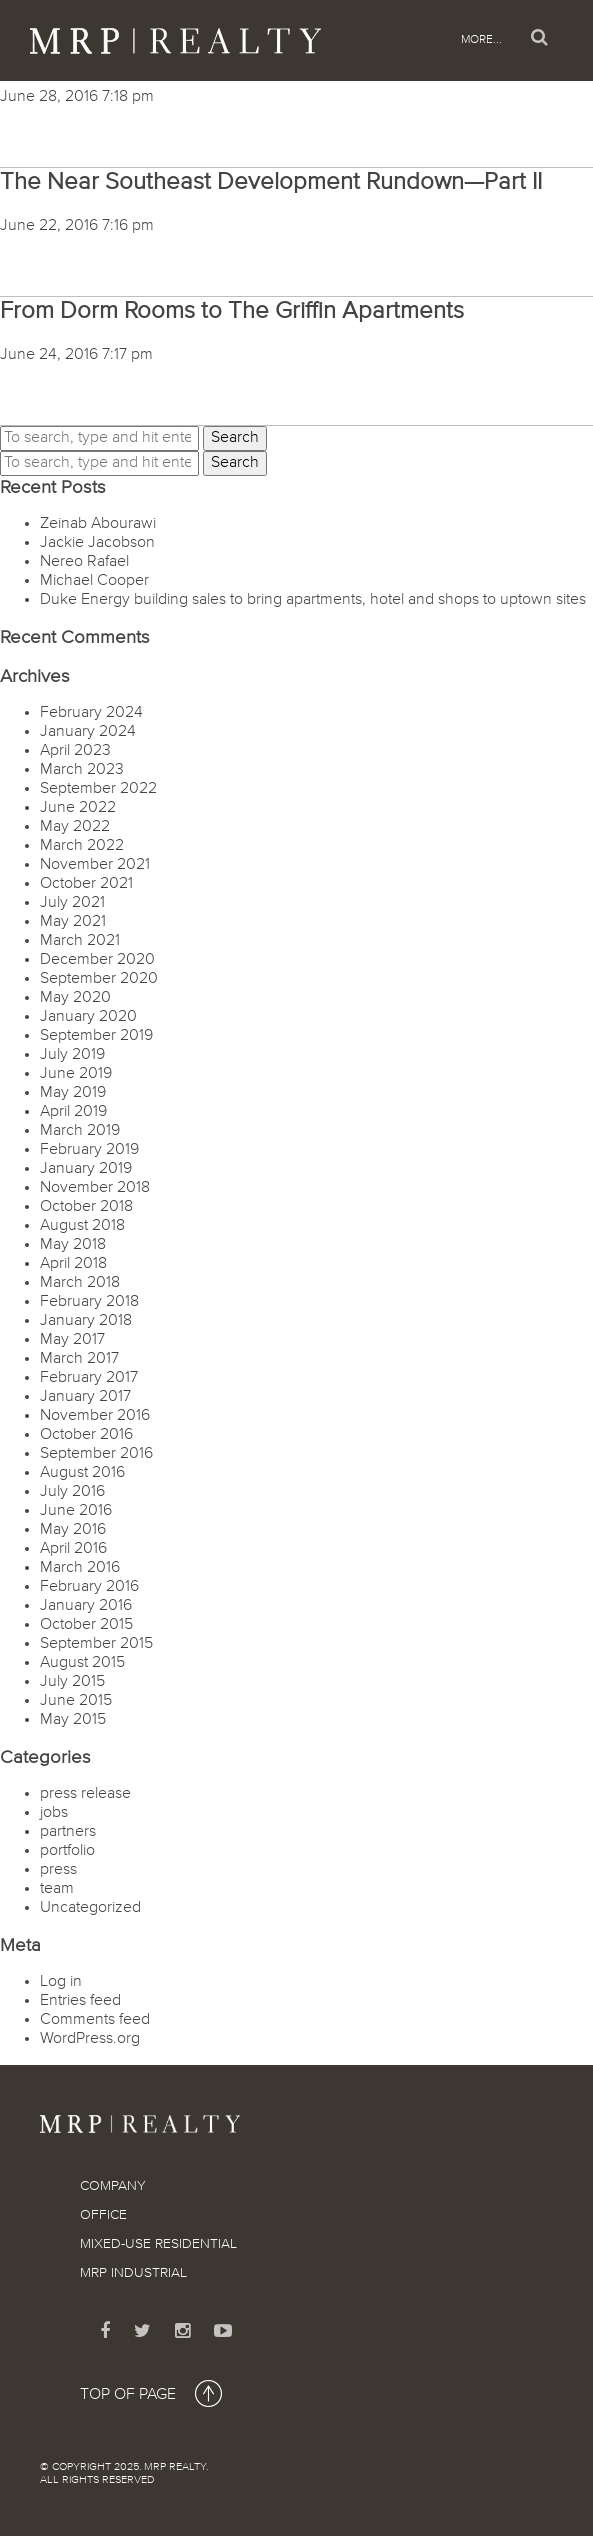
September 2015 (96, 1644)
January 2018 (86, 1321)
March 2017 (79, 1359)
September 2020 (99, 979)
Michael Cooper (94, 581)
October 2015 (86, 1625)
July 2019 (72, 1055)
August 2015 (82, 1663)
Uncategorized (90, 1908)
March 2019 (80, 1131)
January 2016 (86, 1606)
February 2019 (89, 1150)
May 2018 (73, 1245)
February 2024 (91, 713)
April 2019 (73, 1112)
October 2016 (86, 1435)
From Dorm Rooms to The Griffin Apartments (232, 311)
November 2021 (95, 865)
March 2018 (80, 1283)
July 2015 (72, 1682)
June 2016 (76, 1511)
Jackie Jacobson (97, 543)
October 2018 (86, 1207)
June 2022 (78, 808)
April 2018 (73, 1264)
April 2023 (75, 751)
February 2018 (89, 1302)
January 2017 (85, 1397)
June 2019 (76, 1074)
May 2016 (73, 1530)
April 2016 (73, 1549)
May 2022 (75, 827)
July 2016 (72, 1492)
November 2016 (95, 1416)
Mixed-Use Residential (158, 2244)
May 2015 (73, 1720)
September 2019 (96, 1036)
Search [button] (235, 438)
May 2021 (73, 922)
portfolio (67, 1851)
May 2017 (72, 1340)
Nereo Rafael (84, 562)
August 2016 (82, 1473)
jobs (54, 1813)
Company (113, 2186)
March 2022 (82, 846)
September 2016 (96, 1454)
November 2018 (95, 1188)
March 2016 (80, 1568)
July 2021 (72, 903)
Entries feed (80, 2001)
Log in (61, 1982)
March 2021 (80, 941)
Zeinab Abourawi (98, 524)
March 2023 (82, 770)
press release (85, 1794)
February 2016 (89, 1587)
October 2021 (86, 884)
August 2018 (82, 1226)
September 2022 (98, 789)
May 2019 (73, 1093)
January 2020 (88, 1017)
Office (103, 2215)
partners (68, 1832)
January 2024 (88, 732)
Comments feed (95, 2020)
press (58, 1870)
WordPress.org (90, 2039)
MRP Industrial (133, 2273)
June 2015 (76, 1701)
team (57, 1889)
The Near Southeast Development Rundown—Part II (271, 182)
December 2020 (97, 960)
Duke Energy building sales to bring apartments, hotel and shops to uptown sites (313, 600)
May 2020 (75, 998)
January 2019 (86, 1169)
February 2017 (89, 1378)
